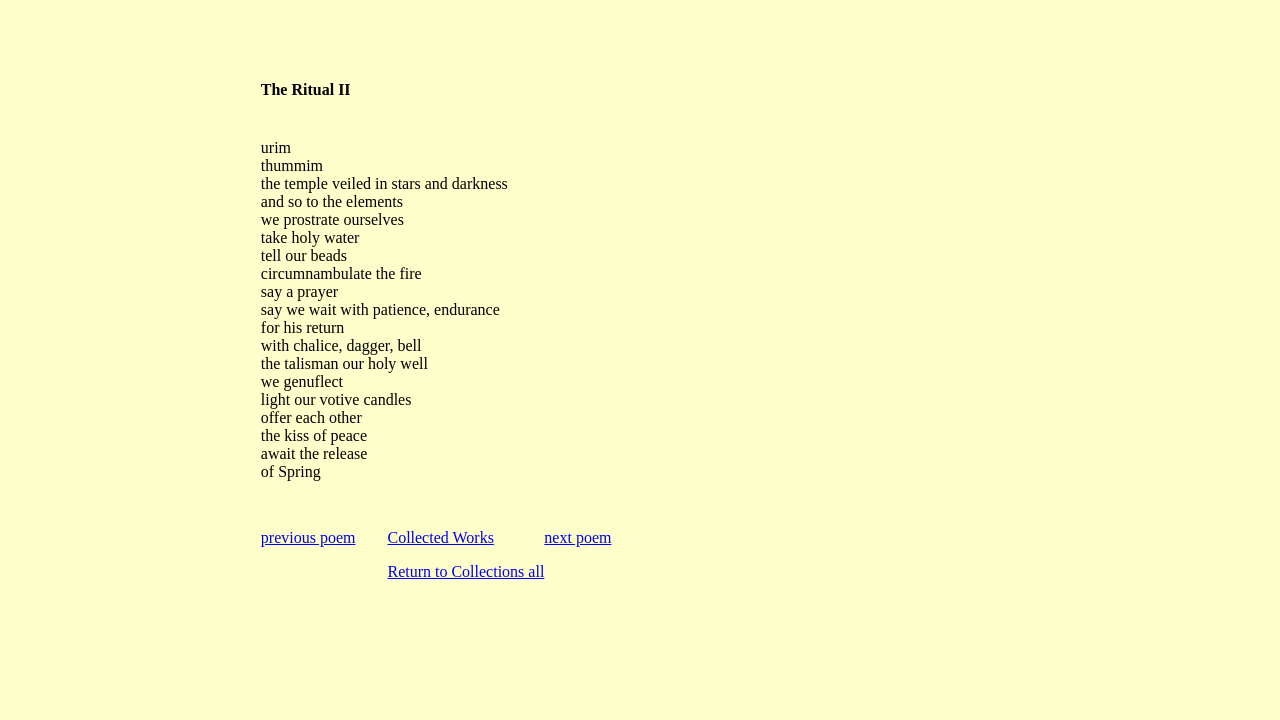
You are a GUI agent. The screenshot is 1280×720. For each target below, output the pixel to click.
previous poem (308, 537)
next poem (577, 537)
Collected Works (440, 537)
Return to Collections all (465, 571)
